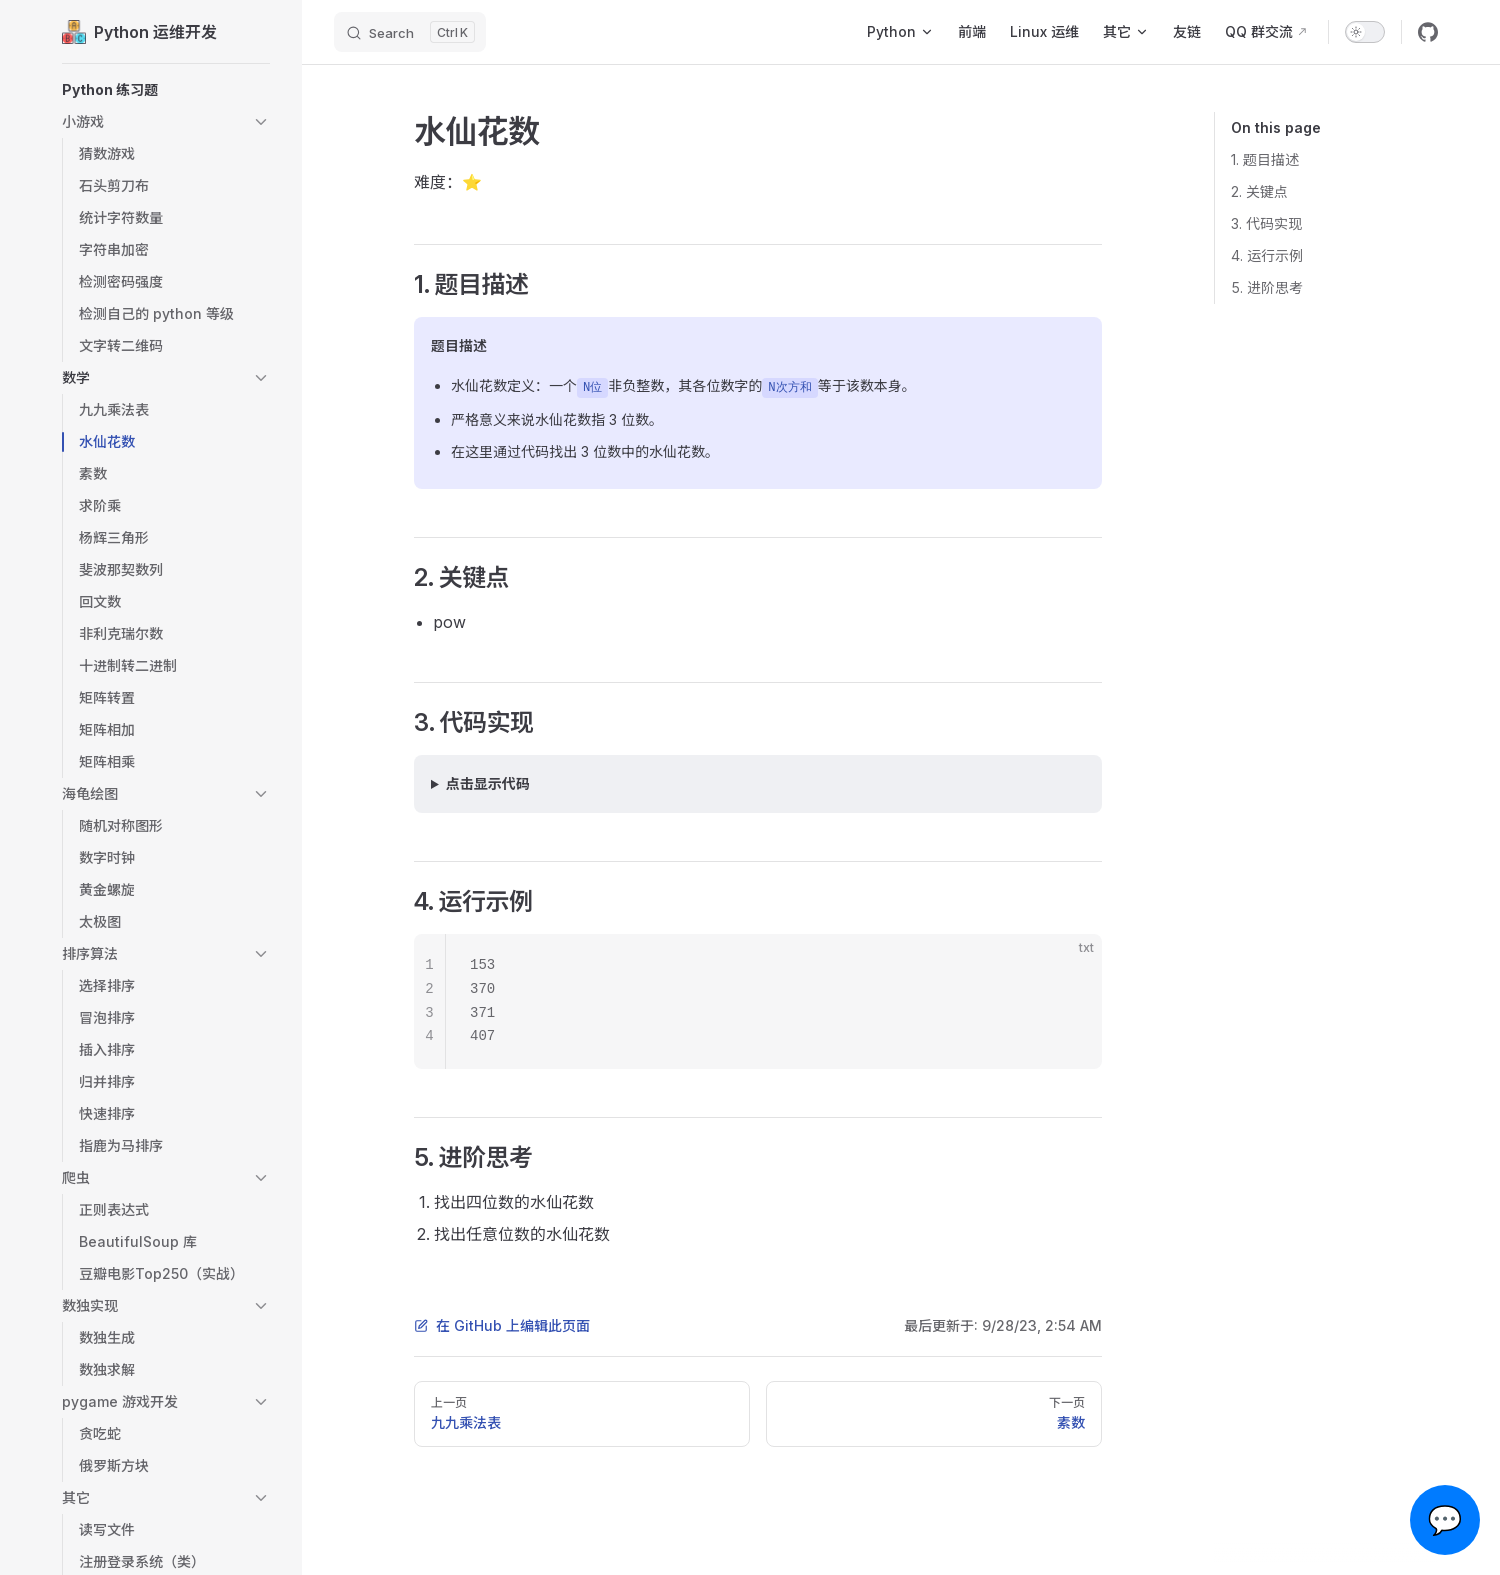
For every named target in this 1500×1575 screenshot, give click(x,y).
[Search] (410, 32)
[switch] (1365, 32)
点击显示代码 (488, 783)
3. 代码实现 (1266, 223)
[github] (1428, 32)
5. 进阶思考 (1267, 287)
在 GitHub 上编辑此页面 (502, 1325)
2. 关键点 (1259, 191)
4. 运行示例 (1267, 255)
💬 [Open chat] (1445, 1520)
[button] (166, 90)
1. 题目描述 (1265, 159)
